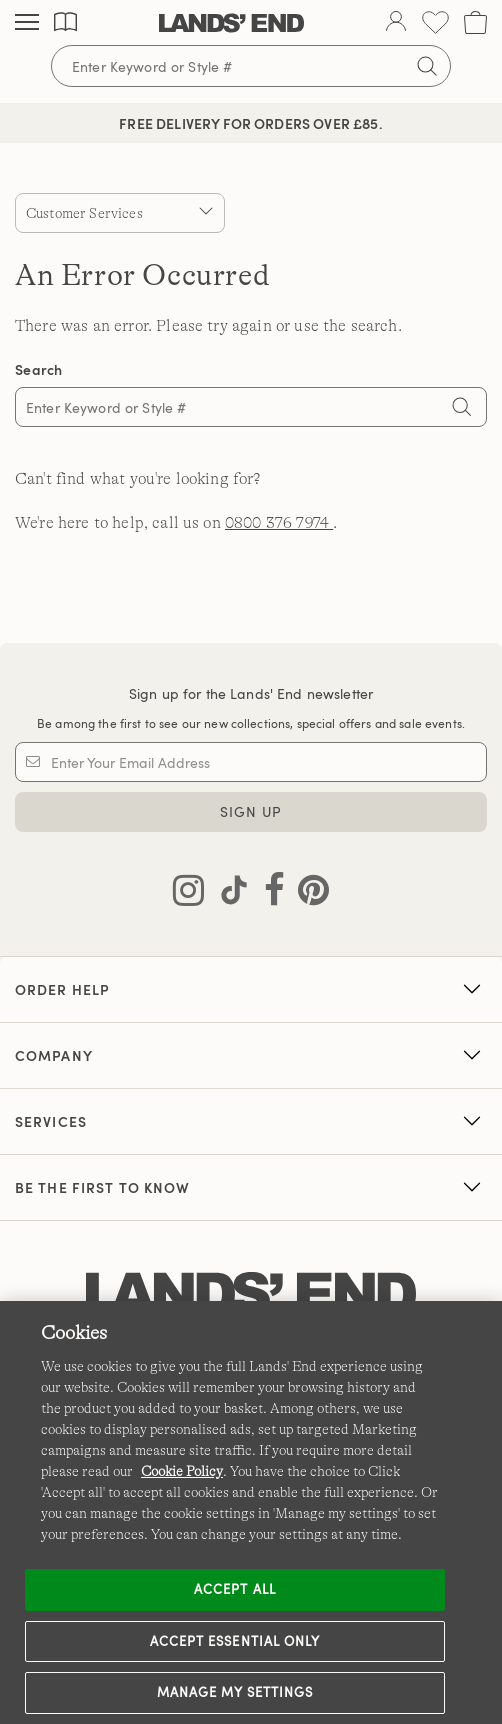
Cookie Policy (182, 1471)
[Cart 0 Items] (475, 22)
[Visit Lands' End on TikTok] (228, 894)
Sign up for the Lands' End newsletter (251, 693)
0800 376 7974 (279, 523)
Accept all (234, 1589)
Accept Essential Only (235, 1641)
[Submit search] (427, 66)
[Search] (462, 409)
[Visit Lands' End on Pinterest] (307, 894)
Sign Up (251, 811)
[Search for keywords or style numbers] (251, 66)
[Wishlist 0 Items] (435, 22)
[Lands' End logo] (251, 1294)
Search (39, 369)
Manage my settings (235, 1692)
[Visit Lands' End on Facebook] (268, 894)
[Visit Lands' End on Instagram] (188, 894)
